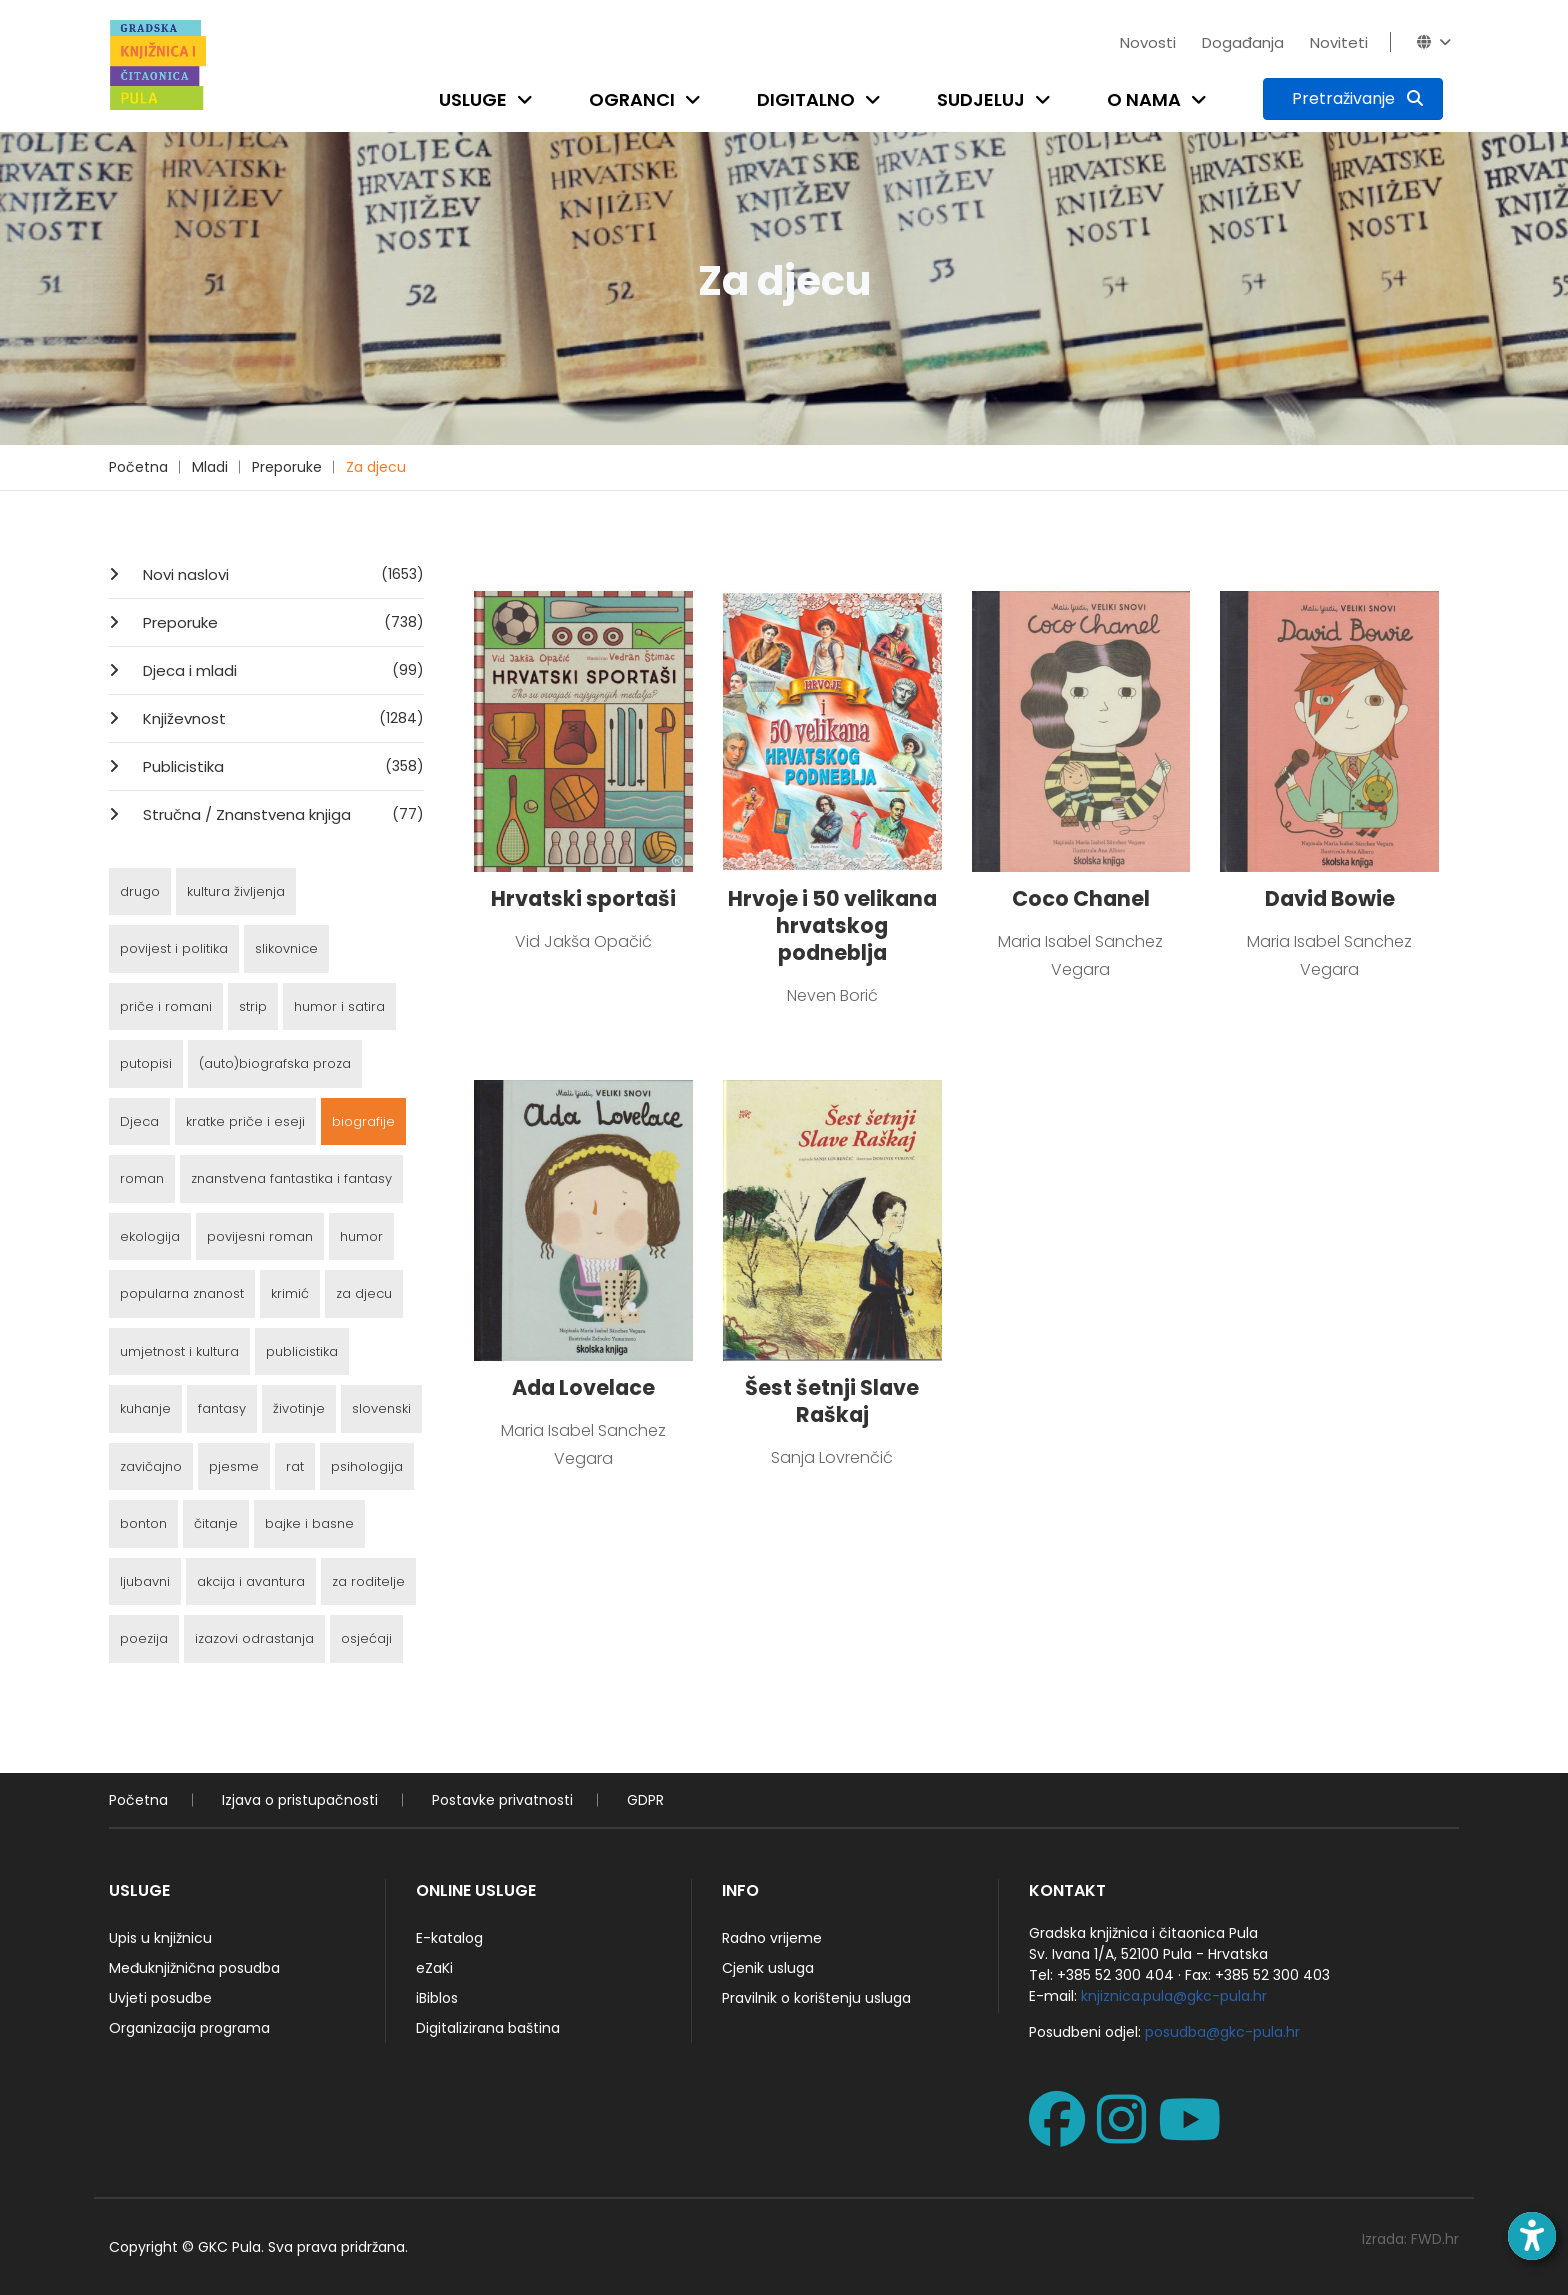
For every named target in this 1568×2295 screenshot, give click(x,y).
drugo (140, 891)
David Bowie (1330, 898)
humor (361, 1236)
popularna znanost (182, 1293)
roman (142, 1178)
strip (253, 1006)
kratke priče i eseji (245, 1121)
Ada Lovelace (583, 1387)
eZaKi (434, 1968)
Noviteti (1339, 42)
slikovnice (286, 948)
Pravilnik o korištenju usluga (816, 1998)
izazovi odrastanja (254, 1638)
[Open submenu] (529, 99)
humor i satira (339, 1006)
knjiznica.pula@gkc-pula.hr (1174, 1996)
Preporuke (287, 467)
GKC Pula (229, 2247)
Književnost (281, 718)
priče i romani (166, 1006)
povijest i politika (174, 948)
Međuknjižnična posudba (194, 1968)
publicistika (302, 1351)
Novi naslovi (281, 574)
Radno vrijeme (772, 1938)
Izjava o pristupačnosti (300, 1800)
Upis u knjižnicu (160, 1938)
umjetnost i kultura (179, 1351)
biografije (363, 1121)
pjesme (234, 1466)
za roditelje (368, 1581)
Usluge (473, 99)
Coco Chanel (1081, 898)
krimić (290, 1293)
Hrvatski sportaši (583, 898)
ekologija (150, 1236)
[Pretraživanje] (1353, 99)
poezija (144, 1638)
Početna (138, 467)
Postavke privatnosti (502, 1800)
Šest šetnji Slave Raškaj (832, 1401)
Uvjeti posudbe (160, 1998)
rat (295, 1466)
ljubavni (145, 1581)
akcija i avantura (251, 1581)
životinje (299, 1408)
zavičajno (151, 1466)
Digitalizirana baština (488, 2028)
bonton (143, 1523)
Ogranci (632, 99)
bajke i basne (309, 1523)
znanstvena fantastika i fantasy (291, 1178)
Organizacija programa (189, 2028)
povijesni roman (260, 1236)
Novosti (1148, 42)
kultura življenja (236, 891)
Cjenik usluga (768, 1968)
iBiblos (437, 1998)
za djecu (364, 1293)
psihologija (367, 1466)
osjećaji (366, 1638)
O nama (1144, 99)
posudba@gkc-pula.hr (1222, 2032)
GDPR (645, 1800)
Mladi (210, 467)
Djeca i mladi (281, 670)
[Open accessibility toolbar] (1532, 2236)
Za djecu (376, 467)
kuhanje (145, 1408)
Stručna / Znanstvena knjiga (281, 814)
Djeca (139, 1121)
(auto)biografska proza (275, 1063)
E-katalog (449, 1938)
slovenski (381, 1408)
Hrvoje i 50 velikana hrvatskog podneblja (832, 925)
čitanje (216, 1523)
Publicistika (281, 766)
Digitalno (806, 99)
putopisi (146, 1063)
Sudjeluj (981, 99)
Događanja (1243, 42)
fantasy (222, 1408)
